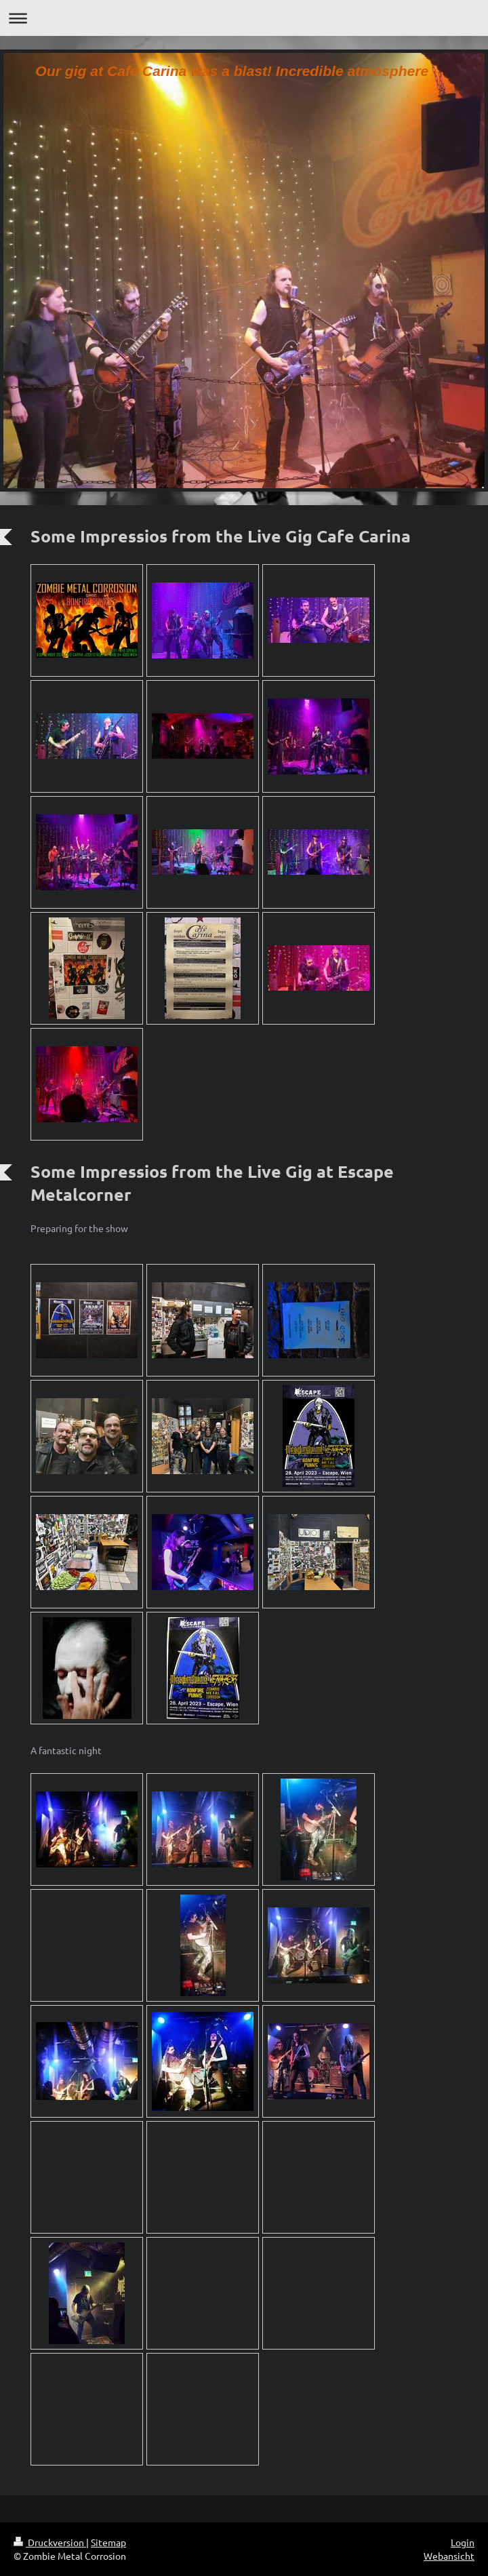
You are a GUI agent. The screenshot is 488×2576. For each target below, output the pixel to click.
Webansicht (449, 2556)
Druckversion (50, 2542)
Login (462, 2542)
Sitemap (108, 2542)
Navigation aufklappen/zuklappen (244, 18)
